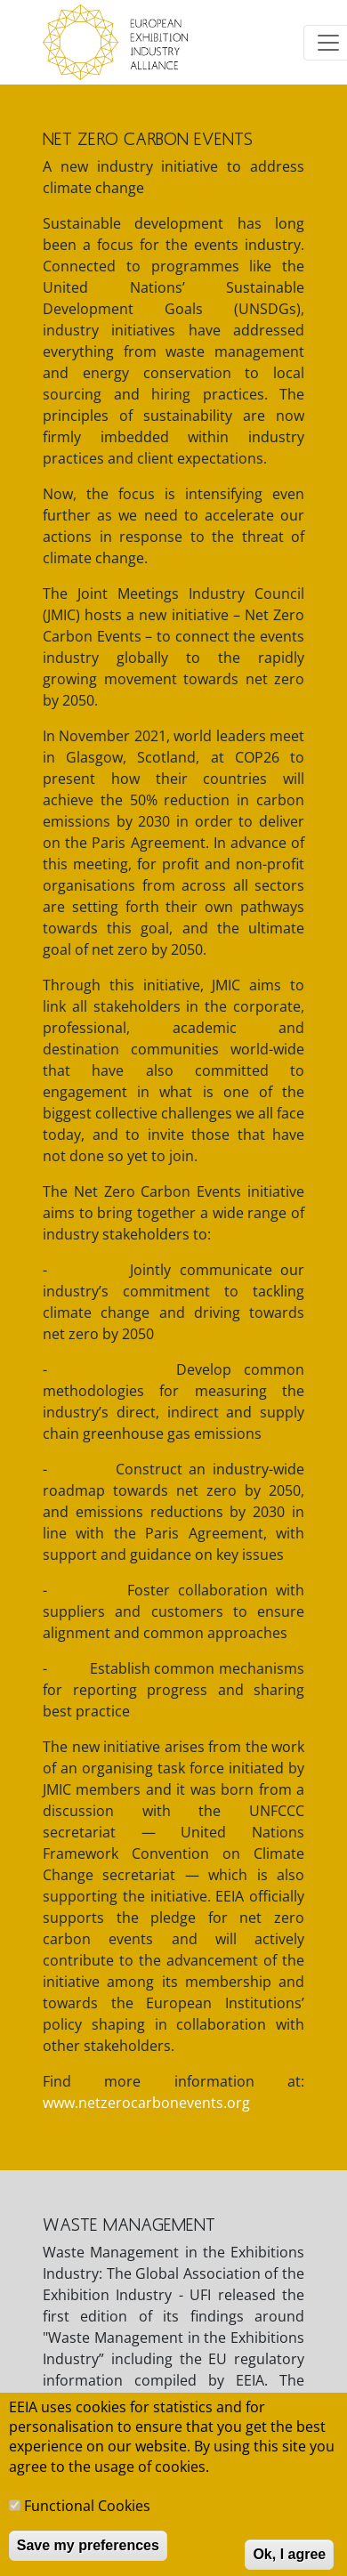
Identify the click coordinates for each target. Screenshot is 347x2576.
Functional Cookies (87, 2519)
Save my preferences (88, 2558)
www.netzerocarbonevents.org (146, 2102)
